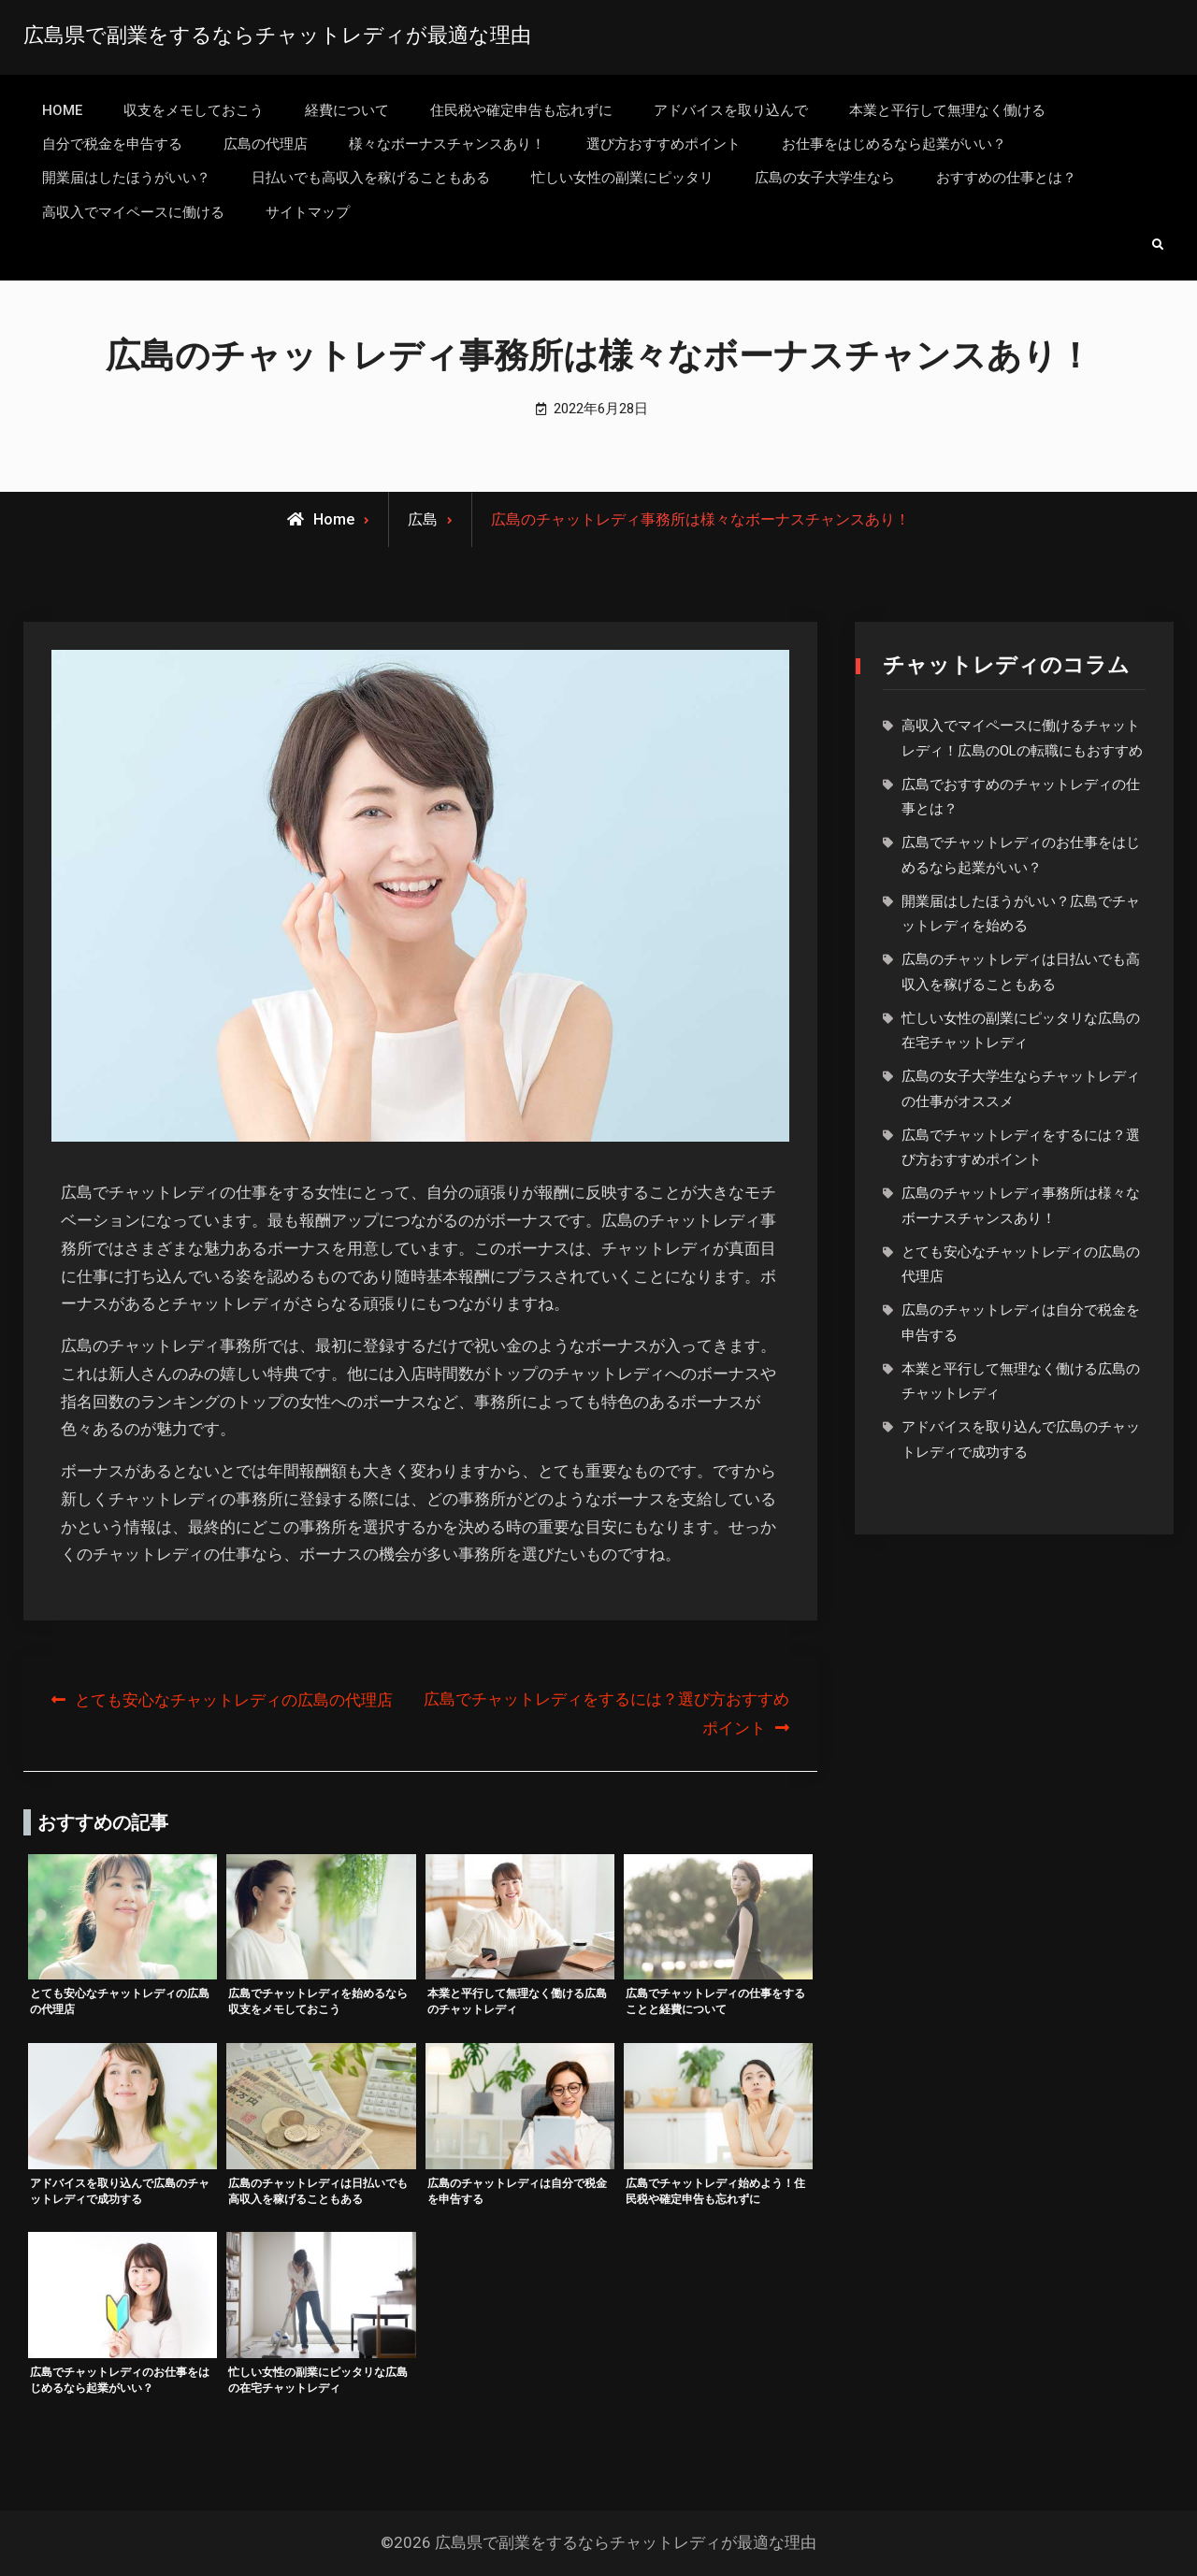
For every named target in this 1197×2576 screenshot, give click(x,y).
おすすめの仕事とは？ (1006, 177)
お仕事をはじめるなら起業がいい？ (894, 144)
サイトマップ (308, 212)
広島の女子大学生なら (825, 177)
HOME (62, 110)
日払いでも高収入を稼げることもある (371, 177)
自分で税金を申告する (112, 144)
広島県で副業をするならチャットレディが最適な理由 (277, 35)
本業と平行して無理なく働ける (947, 110)
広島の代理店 (266, 144)
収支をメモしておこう (193, 110)
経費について (347, 110)
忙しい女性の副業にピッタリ (622, 177)
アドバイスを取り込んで (731, 110)
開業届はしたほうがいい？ (126, 177)
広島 (423, 519)
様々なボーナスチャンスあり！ (447, 144)
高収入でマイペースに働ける (133, 212)
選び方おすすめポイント (663, 144)
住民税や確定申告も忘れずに (521, 110)
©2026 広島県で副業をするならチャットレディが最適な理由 (598, 2542)
